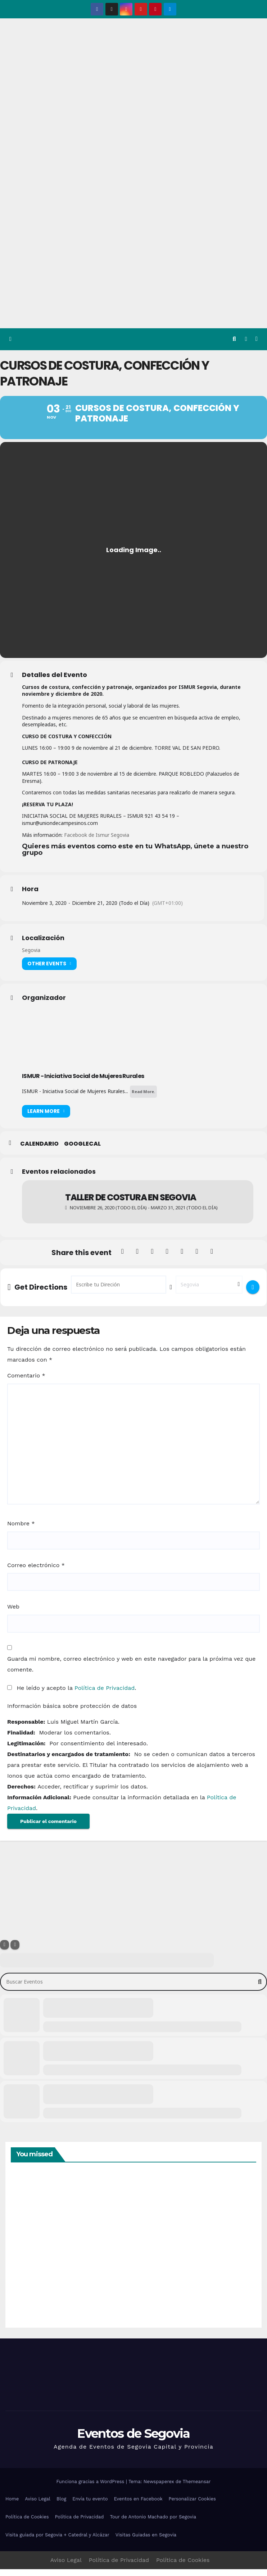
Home (12, 2506)
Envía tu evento (90, 2506)
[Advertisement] (133, 274)
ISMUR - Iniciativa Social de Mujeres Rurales (83, 1083)
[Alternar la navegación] (256, 339)
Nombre (21, 1530)
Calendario (39, 1150)
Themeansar (197, 2488)
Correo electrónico (36, 1572)
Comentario (26, 1382)
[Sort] (14, 1951)
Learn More (46, 1118)
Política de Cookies (27, 2524)
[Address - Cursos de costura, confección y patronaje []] (118, 1291)
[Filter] (4, 1951)
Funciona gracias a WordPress (91, 2488)
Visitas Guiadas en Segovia (146, 2541)
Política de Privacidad (104, 1694)
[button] (234, 338)
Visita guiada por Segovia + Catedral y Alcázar (57, 2541)
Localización (43, 945)
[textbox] (139, 859)
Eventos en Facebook (138, 2506)
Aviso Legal (37, 2506)
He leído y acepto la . (71, 1694)
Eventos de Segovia (133, 2440)
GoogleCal (82, 1150)
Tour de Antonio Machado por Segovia (153, 2524)
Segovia (31, 957)
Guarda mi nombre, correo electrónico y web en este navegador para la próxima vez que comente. (131, 1671)
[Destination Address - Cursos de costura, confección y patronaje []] (209, 1291)
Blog (61, 2506)
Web (13, 1613)
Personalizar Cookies (192, 2506)
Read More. (143, 1098)
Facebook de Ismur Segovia (96, 841)
